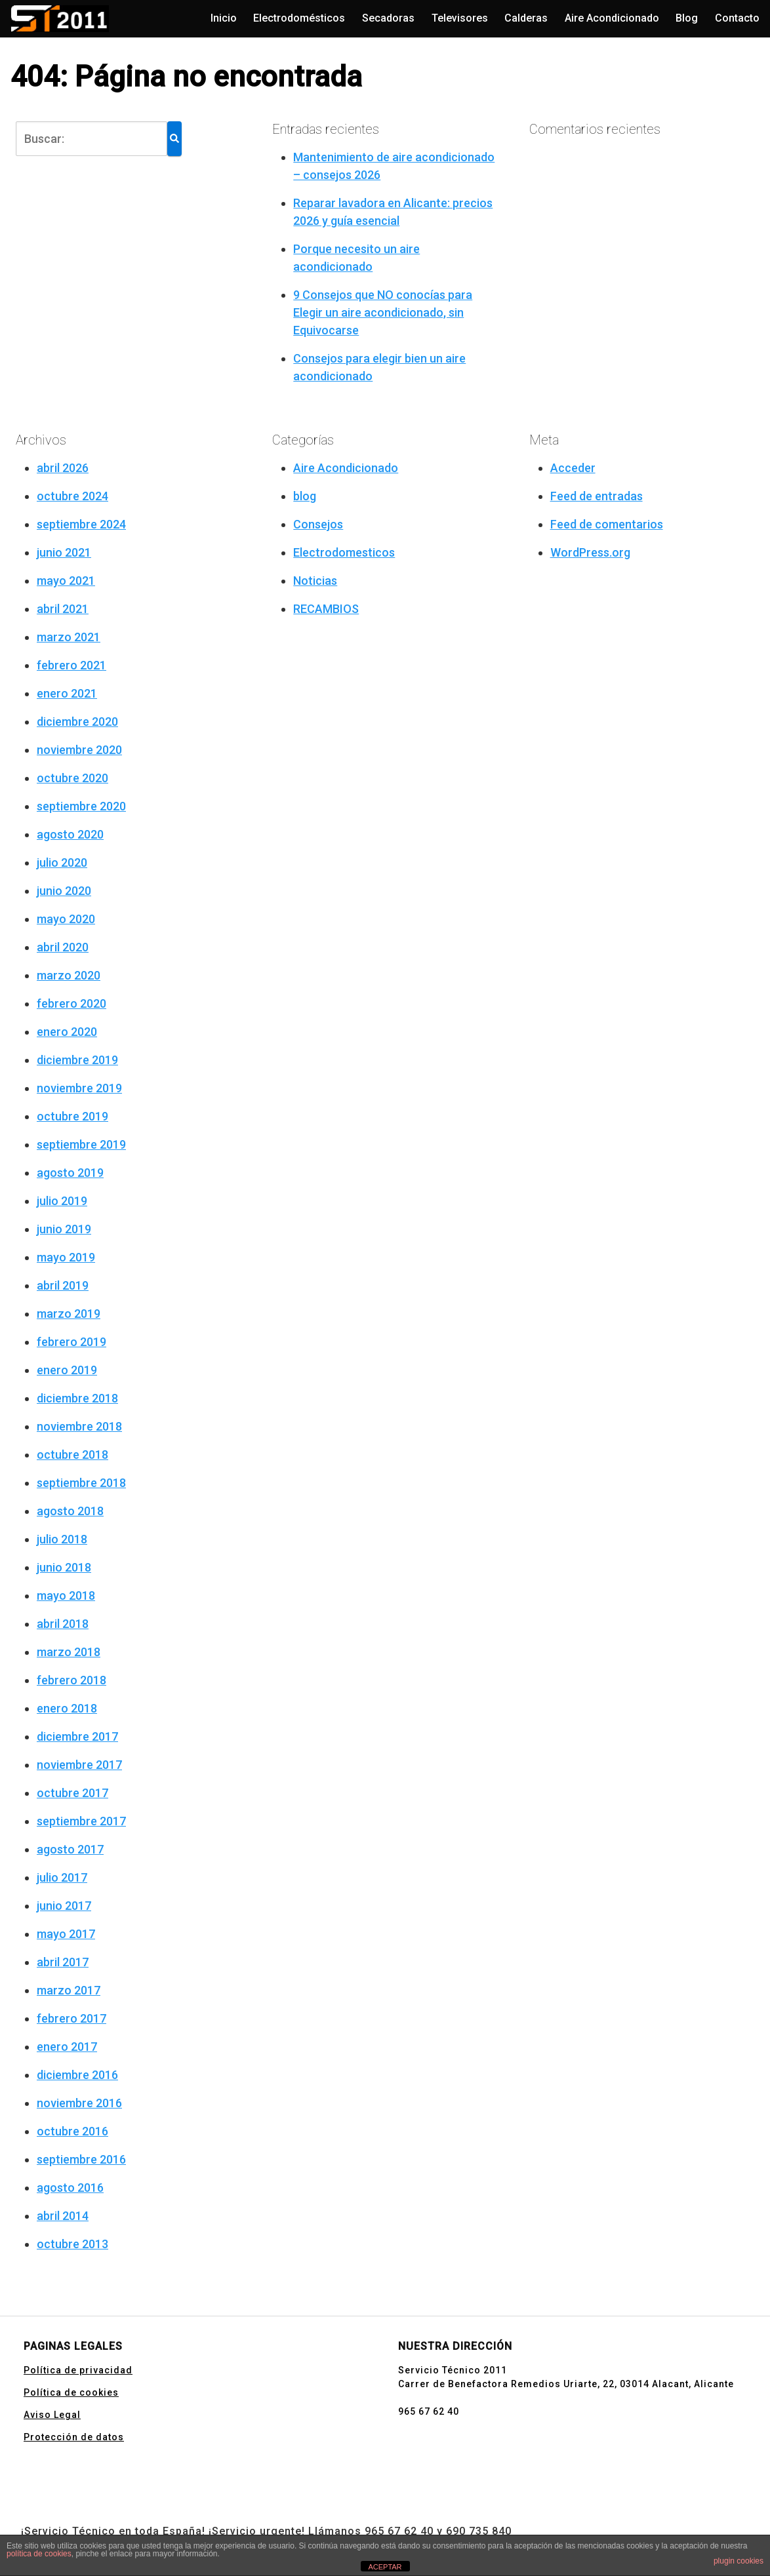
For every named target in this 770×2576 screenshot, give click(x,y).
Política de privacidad (78, 2370)
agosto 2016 (70, 2187)
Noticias (315, 580)
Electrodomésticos (299, 18)
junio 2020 (64, 891)
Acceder (573, 468)
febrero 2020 (71, 1003)
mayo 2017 (66, 1934)
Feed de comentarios (606, 524)
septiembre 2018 (81, 1483)
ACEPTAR (384, 2567)
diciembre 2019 (77, 1060)
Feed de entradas (596, 496)
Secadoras (388, 18)
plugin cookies (738, 2561)
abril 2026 (63, 468)
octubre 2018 (72, 1454)
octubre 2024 (72, 496)
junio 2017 (64, 1905)
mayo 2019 (66, 1257)
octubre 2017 (72, 1793)
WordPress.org (590, 552)
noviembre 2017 (79, 1765)
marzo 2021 (68, 637)
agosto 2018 (70, 1511)
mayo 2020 (66, 919)
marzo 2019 (68, 1313)
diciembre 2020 (77, 721)
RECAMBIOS (326, 609)
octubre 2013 (72, 2244)
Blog (687, 18)
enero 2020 (67, 1032)
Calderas (526, 18)
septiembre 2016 (81, 2159)
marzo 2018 (68, 1652)
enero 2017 (67, 2046)
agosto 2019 (70, 1172)
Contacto (737, 18)
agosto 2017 (70, 1849)
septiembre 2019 (81, 1144)
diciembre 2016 (77, 2075)
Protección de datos (74, 2437)
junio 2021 (64, 552)
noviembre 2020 (79, 750)
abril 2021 (63, 609)
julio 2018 (62, 1539)
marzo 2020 (68, 975)
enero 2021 (67, 693)
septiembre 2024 (81, 524)
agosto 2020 (70, 834)
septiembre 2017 (81, 1821)
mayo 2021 (66, 580)
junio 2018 (64, 1567)
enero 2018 (67, 1708)
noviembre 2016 (79, 2103)
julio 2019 (62, 1201)
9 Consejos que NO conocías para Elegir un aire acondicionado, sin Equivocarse (382, 312)
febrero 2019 (71, 1342)
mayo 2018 (66, 1595)
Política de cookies (71, 2392)
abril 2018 (63, 1624)
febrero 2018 (71, 1680)
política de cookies (39, 2553)
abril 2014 (63, 2216)
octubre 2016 (72, 2131)
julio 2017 (62, 1877)
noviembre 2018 (79, 1426)
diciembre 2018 (77, 1398)
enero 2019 (67, 1370)
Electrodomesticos (344, 552)
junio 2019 (64, 1229)
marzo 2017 (68, 1990)
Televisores (460, 18)
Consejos (318, 524)
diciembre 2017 (77, 1736)
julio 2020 (62, 862)
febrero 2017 (71, 2018)
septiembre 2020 (81, 806)
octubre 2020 (72, 778)
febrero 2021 (71, 665)
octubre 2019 (72, 1116)
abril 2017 (63, 1962)
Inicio (224, 18)
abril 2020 (63, 947)
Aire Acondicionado (612, 18)
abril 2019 (63, 1285)
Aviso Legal (52, 2414)
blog (304, 496)
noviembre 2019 (79, 1088)
